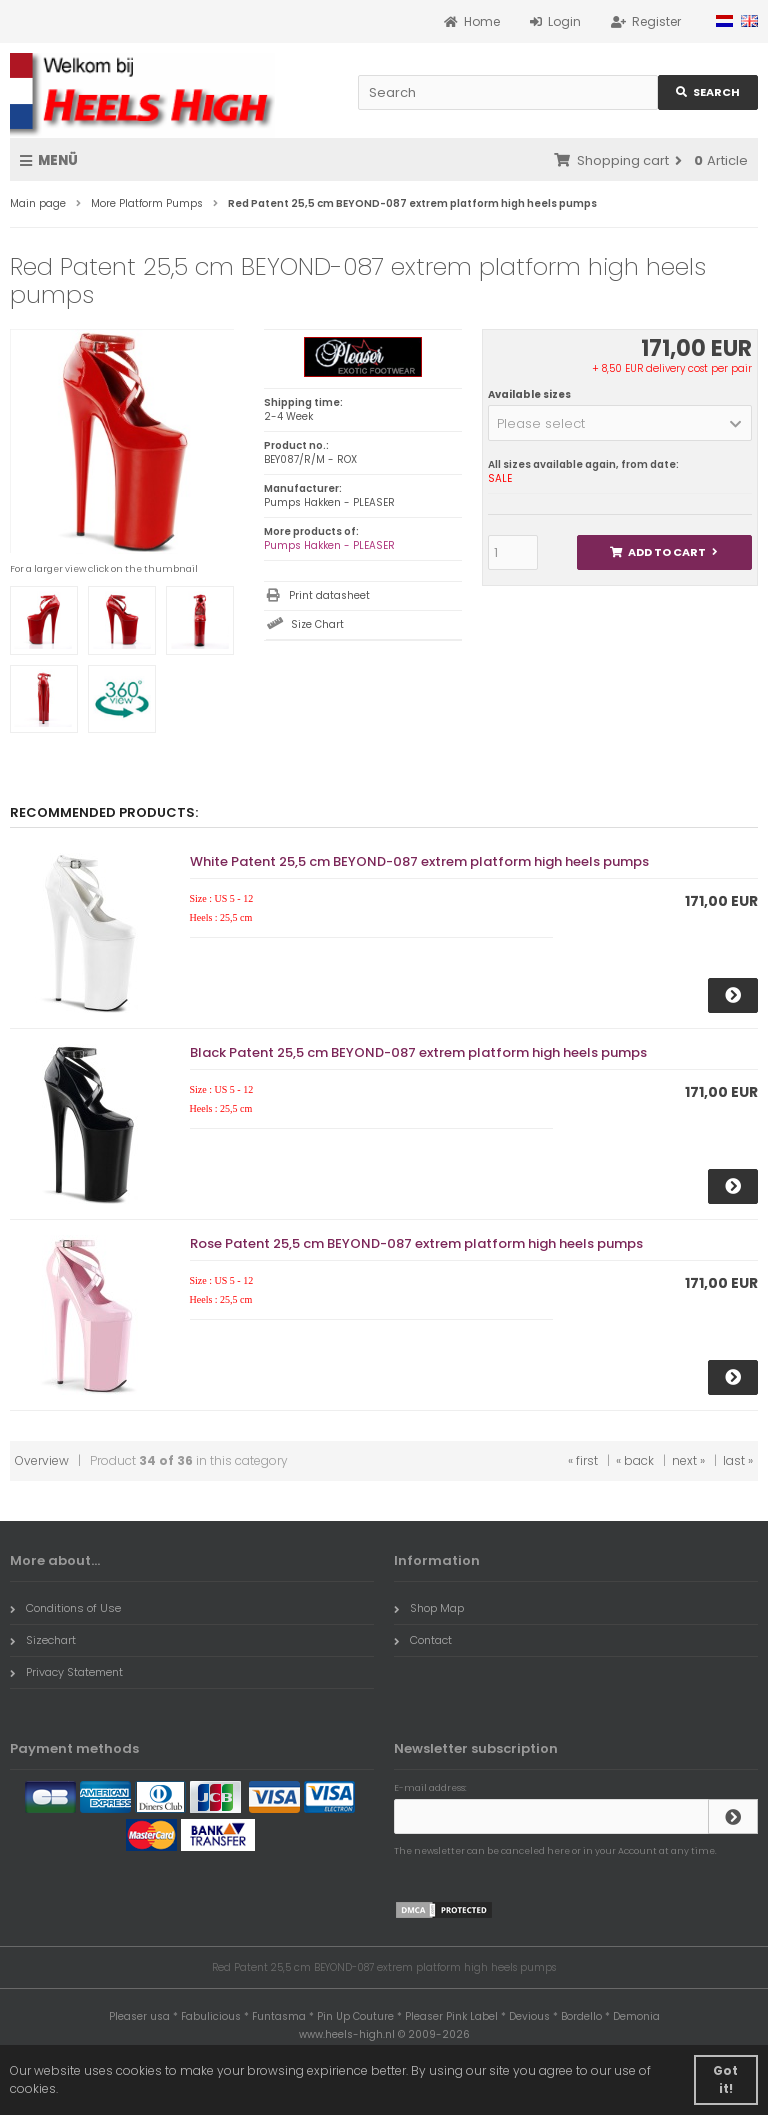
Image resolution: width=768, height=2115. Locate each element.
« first (583, 1460)
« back (635, 1460)
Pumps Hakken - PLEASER (329, 545)
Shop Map (429, 1608)
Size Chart (317, 624)
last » (738, 1460)
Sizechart (43, 1640)
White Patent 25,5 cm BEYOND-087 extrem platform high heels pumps (419, 861)
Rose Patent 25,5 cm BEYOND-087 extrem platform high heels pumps (416, 1243)
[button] (620, 423)
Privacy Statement (66, 1672)
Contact (423, 1640)
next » (688, 1460)
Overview (42, 1460)
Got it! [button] (725, 2079)
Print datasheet (329, 595)
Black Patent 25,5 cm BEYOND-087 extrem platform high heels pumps (418, 1052)
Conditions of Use (65, 1608)
